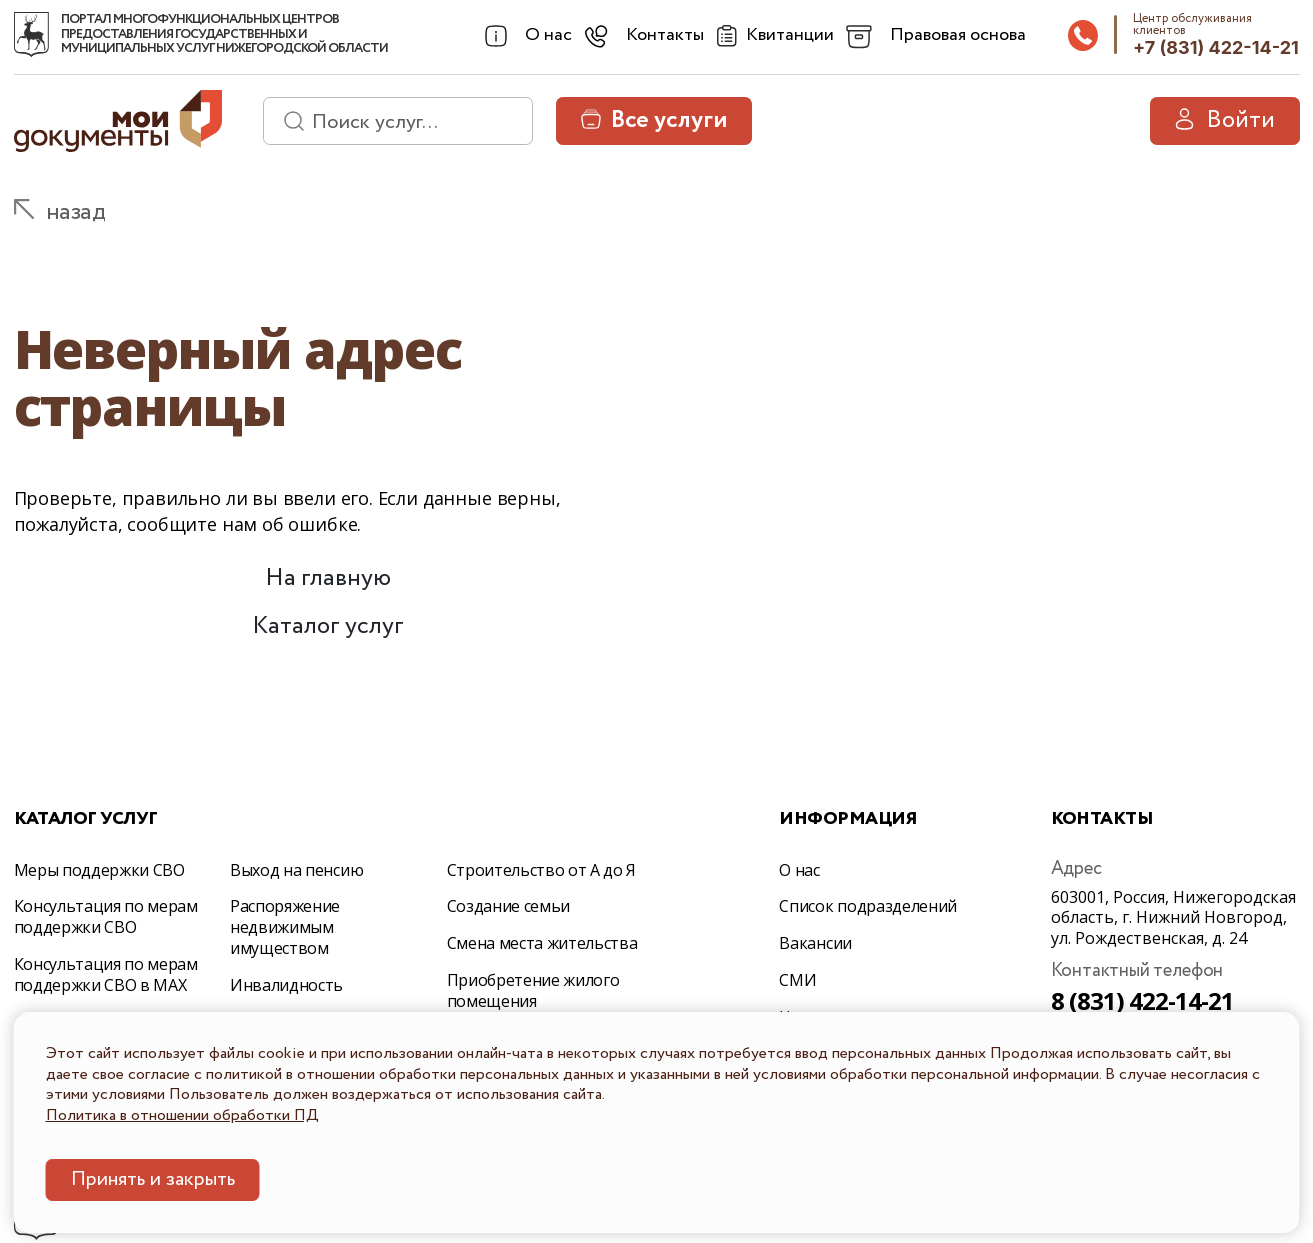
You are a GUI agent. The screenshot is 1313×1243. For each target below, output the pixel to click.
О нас (799, 870)
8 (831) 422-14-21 (1143, 1000)
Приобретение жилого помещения (533, 990)
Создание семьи (509, 906)
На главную (328, 578)
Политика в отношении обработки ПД (182, 1115)
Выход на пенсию (296, 870)
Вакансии (815, 943)
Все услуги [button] (654, 120)
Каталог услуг (328, 626)
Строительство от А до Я (542, 870)
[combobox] (526, 36)
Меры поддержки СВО (99, 870)
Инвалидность (286, 985)
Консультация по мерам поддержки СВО (106, 916)
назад (76, 212)
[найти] (287, 121)
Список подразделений (868, 906)
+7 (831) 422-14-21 (1216, 47)
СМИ (797, 980)
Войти (1225, 120)
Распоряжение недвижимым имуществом (285, 927)
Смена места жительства (542, 943)
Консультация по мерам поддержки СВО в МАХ (106, 974)
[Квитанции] (772, 36)
